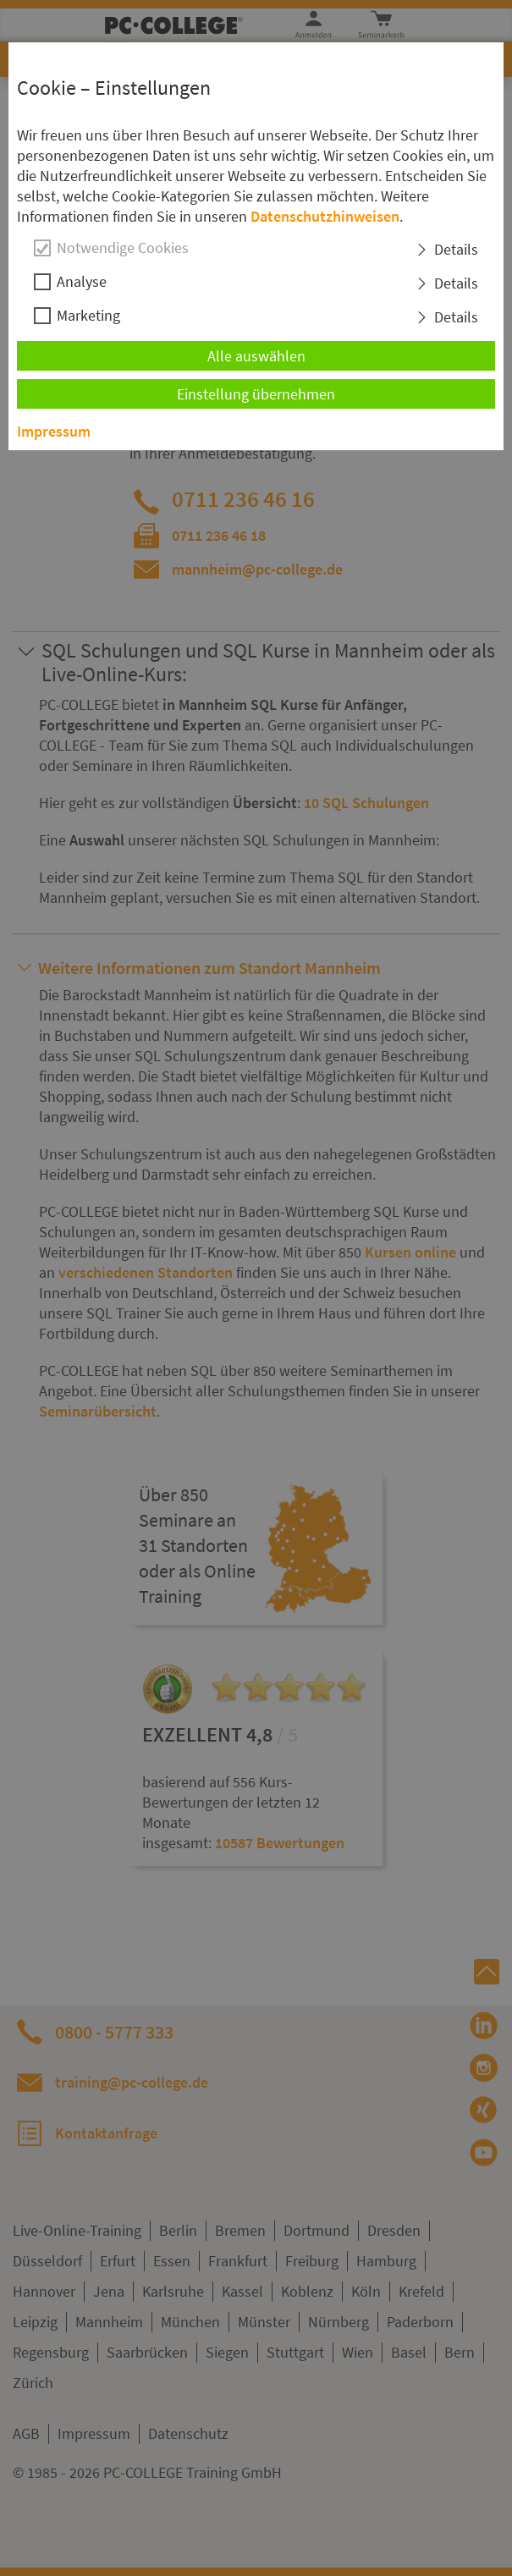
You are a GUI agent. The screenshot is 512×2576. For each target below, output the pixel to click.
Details (456, 249)
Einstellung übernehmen (256, 394)
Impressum (54, 431)
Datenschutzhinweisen (324, 216)
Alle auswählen (256, 356)
